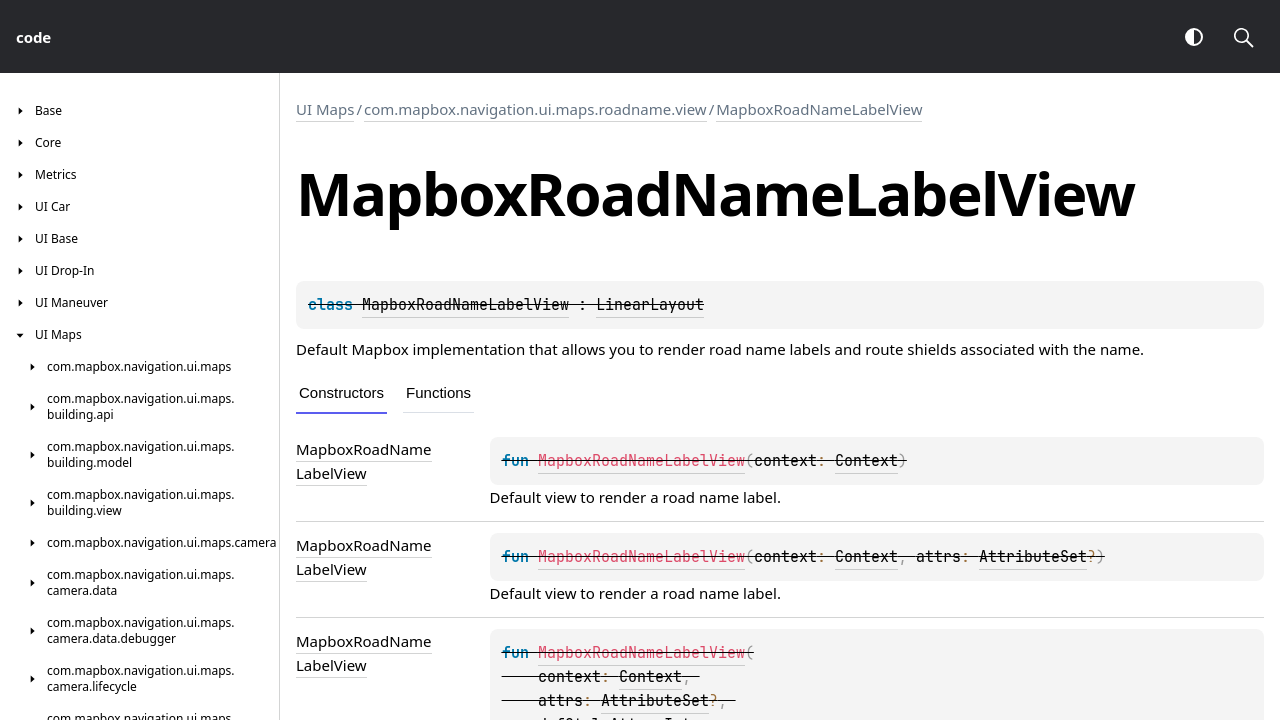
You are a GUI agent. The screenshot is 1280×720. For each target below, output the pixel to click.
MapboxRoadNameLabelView (819, 109)
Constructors (341, 392)
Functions (438, 392)
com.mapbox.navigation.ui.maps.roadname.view (535, 109)
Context (866, 461)
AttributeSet (1033, 557)
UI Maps (325, 109)
